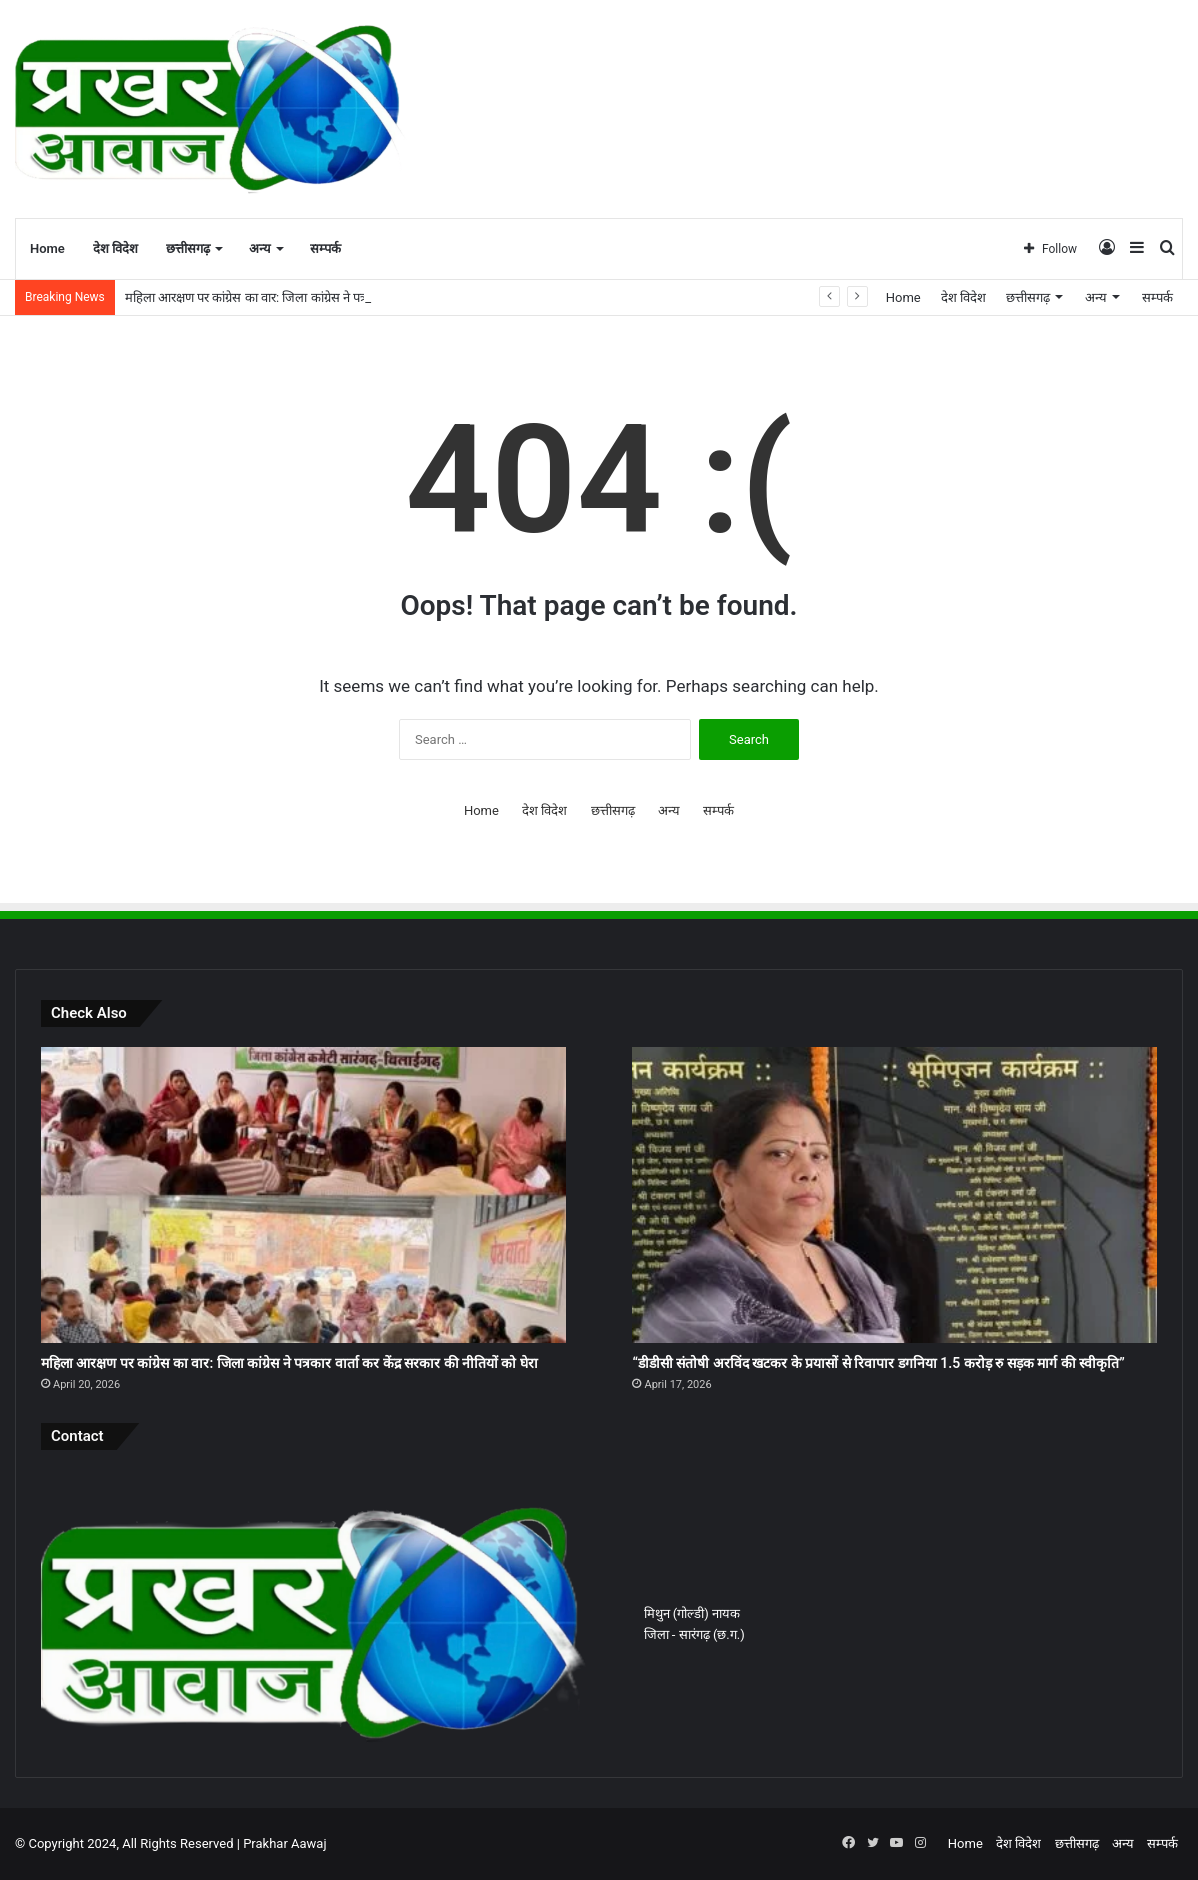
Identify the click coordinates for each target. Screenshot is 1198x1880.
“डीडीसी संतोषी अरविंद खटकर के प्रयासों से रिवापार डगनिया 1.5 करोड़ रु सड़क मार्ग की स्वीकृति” (878, 1363)
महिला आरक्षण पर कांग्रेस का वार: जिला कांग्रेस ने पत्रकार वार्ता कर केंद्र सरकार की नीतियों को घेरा (289, 1363)
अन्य (260, 248)
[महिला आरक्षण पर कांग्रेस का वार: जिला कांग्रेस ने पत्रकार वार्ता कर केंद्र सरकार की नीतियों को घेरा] (303, 1195)
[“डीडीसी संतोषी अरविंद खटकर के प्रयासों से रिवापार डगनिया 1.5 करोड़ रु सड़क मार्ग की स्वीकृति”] (894, 1195)
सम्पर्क (325, 248)
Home (47, 248)
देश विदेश (115, 248)
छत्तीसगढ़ (188, 248)
